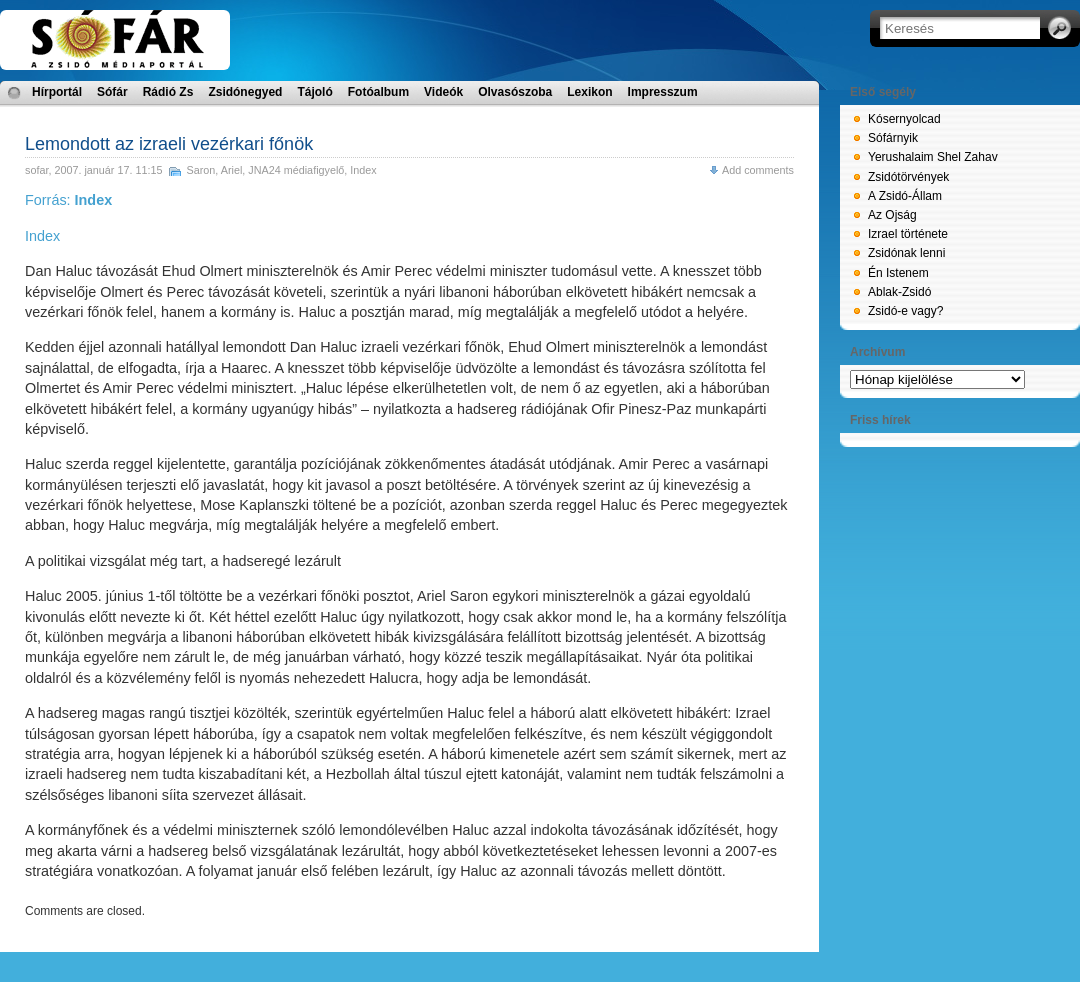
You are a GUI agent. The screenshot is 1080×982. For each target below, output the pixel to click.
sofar (36, 170)
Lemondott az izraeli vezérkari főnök (169, 144)
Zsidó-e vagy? (905, 311)
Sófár (112, 92)
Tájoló (314, 92)
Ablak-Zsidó (899, 292)
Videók (443, 92)
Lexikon (589, 92)
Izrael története (908, 234)
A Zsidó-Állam (905, 196)
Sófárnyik (893, 138)
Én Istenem (898, 273)
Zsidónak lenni (906, 253)
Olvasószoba (515, 92)
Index (363, 170)
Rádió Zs (168, 92)
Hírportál (57, 92)
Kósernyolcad (904, 119)
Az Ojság (892, 215)
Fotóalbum (378, 92)
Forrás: (68, 200)
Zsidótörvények (908, 177)
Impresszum (663, 92)
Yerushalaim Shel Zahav (933, 157)
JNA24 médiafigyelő (296, 170)
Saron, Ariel (214, 170)
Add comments (758, 170)
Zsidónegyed (245, 92)
